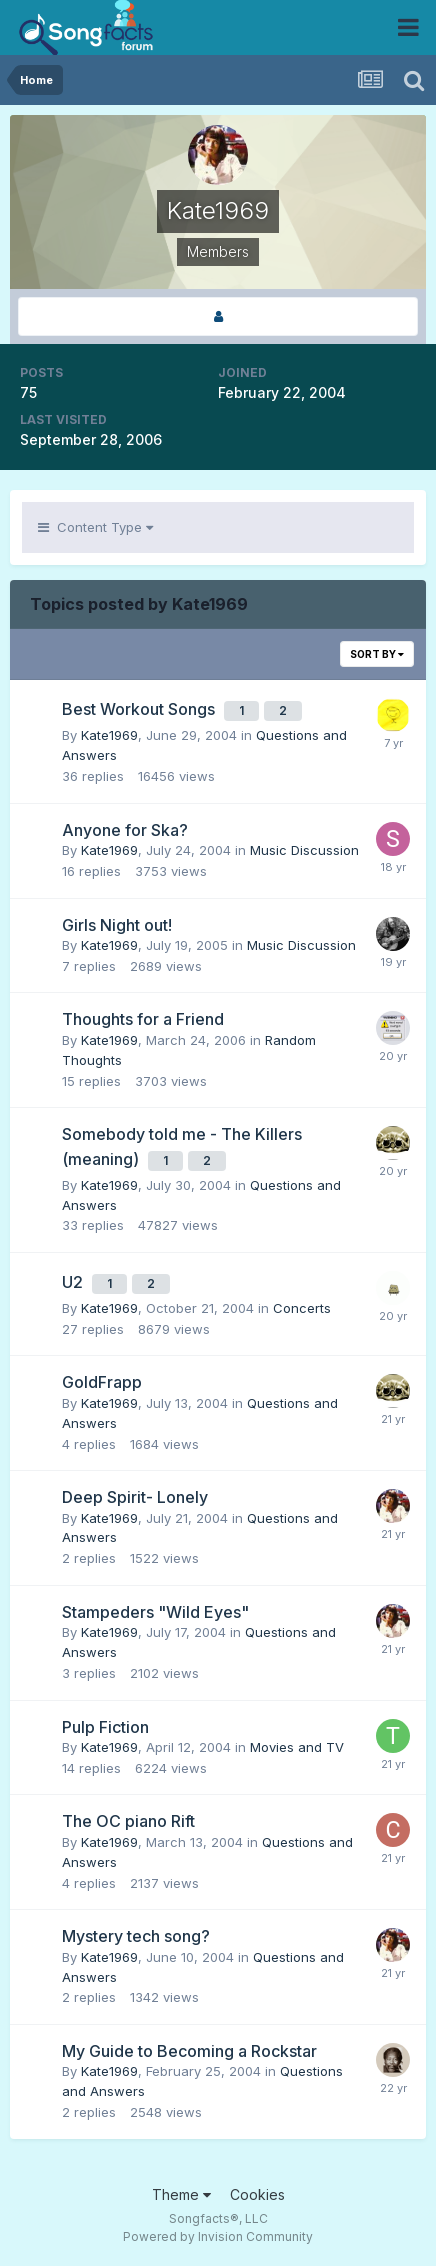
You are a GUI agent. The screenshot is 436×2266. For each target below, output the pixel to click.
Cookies (257, 2194)
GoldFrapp (102, 1382)
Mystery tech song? (136, 1936)
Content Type (95, 527)
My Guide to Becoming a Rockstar (189, 2051)
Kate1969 (109, 735)
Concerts (302, 1308)
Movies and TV (297, 1747)
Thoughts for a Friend (143, 1019)
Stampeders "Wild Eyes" (155, 1612)
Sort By (377, 654)
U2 (74, 1282)
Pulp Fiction (105, 1727)
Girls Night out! (117, 925)
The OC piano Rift (128, 1821)
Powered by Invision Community (218, 2236)
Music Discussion (304, 850)
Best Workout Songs (140, 709)
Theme (181, 2194)
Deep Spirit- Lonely (135, 1497)
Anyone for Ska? (125, 830)
